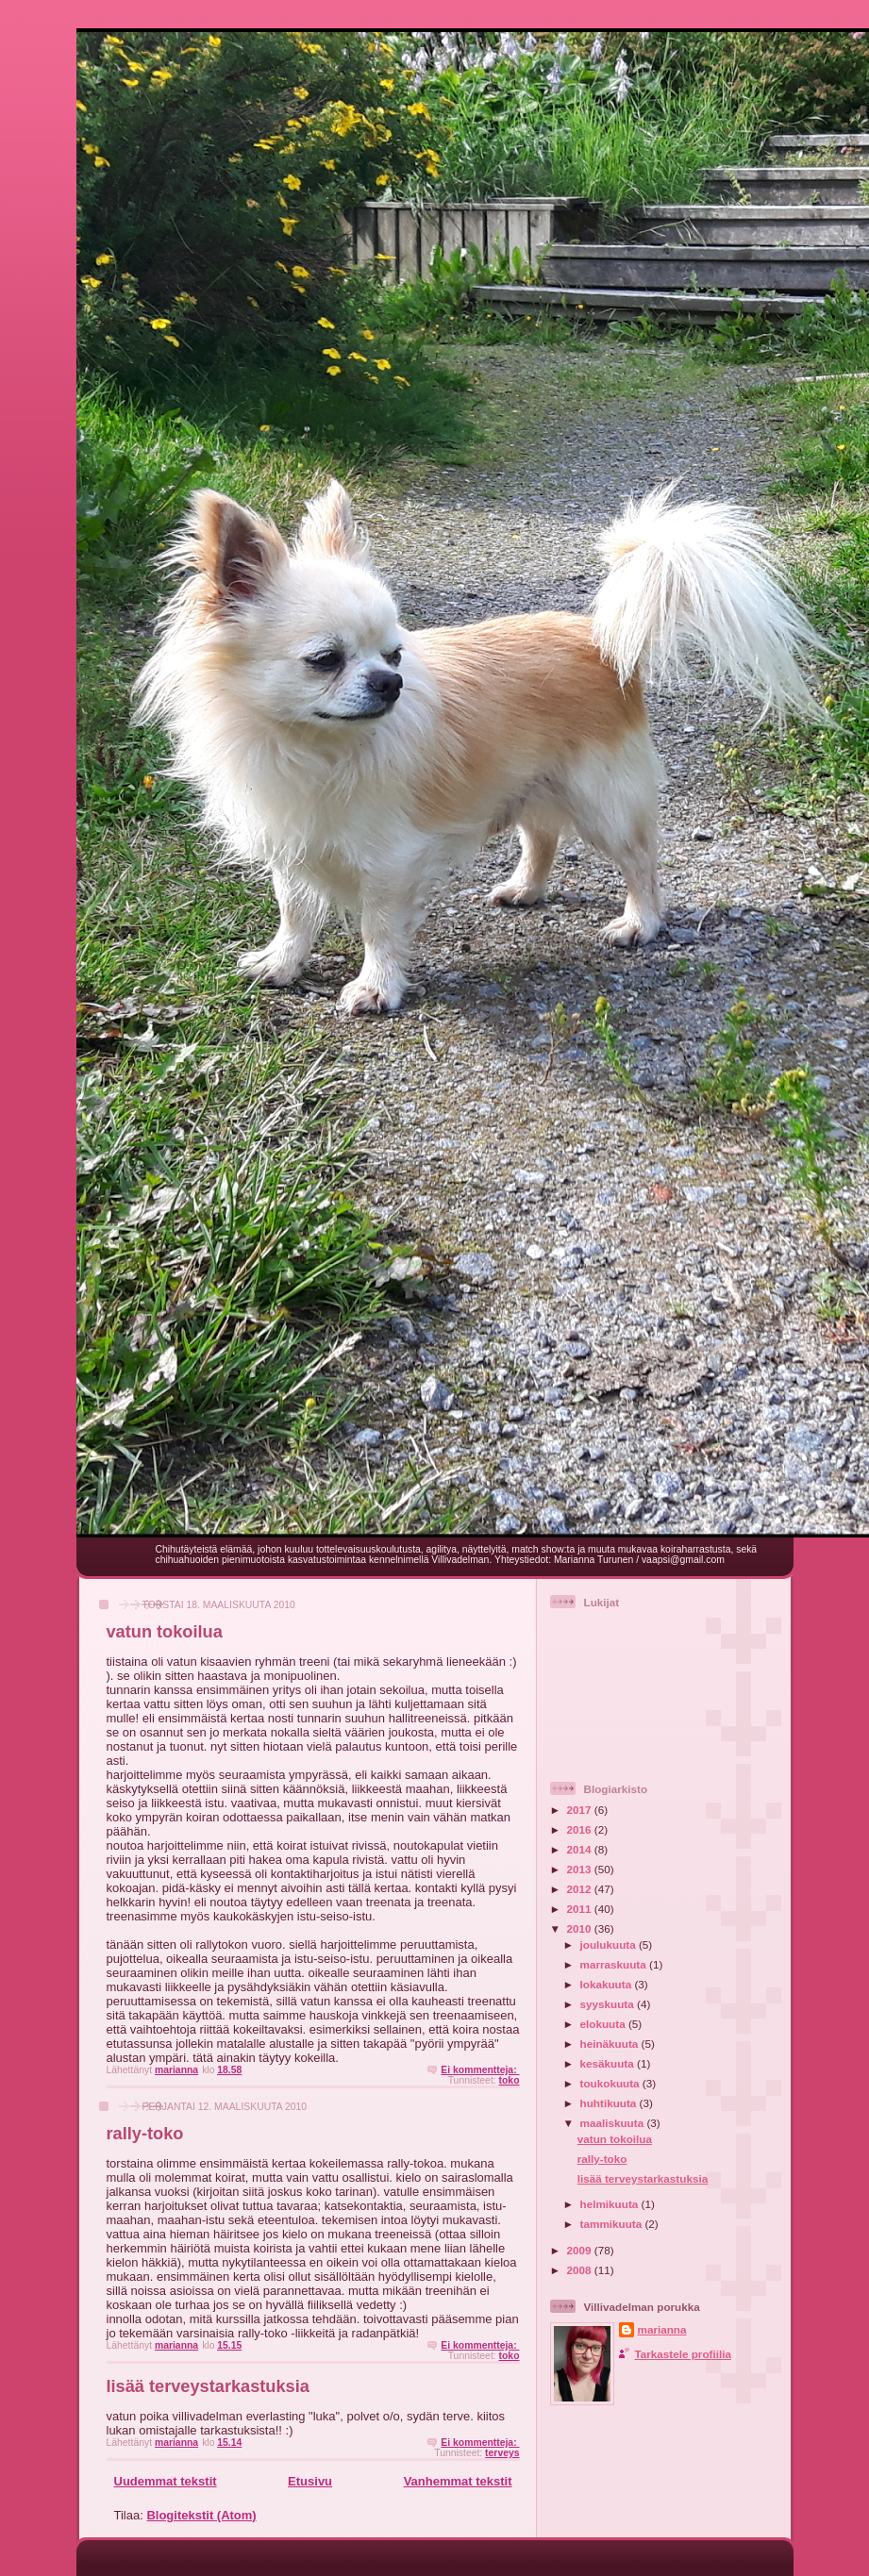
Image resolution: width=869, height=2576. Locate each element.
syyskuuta (608, 2004)
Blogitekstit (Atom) (201, 2515)
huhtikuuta (610, 2103)
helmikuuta (611, 2204)
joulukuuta (609, 1944)
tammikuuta (612, 2224)
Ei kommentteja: (480, 2070)
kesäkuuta (608, 2063)
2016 (580, 1829)
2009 (580, 2250)
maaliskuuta (613, 2123)
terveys (502, 2453)
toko (509, 2080)
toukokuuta (611, 2083)
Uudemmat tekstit (165, 2481)
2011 (580, 1909)
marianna (662, 2329)
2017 (580, 1809)
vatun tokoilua (165, 1631)
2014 (580, 1849)
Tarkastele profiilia (683, 2354)
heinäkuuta (611, 2043)
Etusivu (310, 2481)
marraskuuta (614, 1964)
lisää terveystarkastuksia (208, 2386)
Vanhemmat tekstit (458, 2481)
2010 (580, 1928)
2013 (580, 1869)
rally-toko (145, 2133)
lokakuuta (607, 1984)
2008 (580, 2270)
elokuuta (604, 2024)
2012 (580, 1889)
